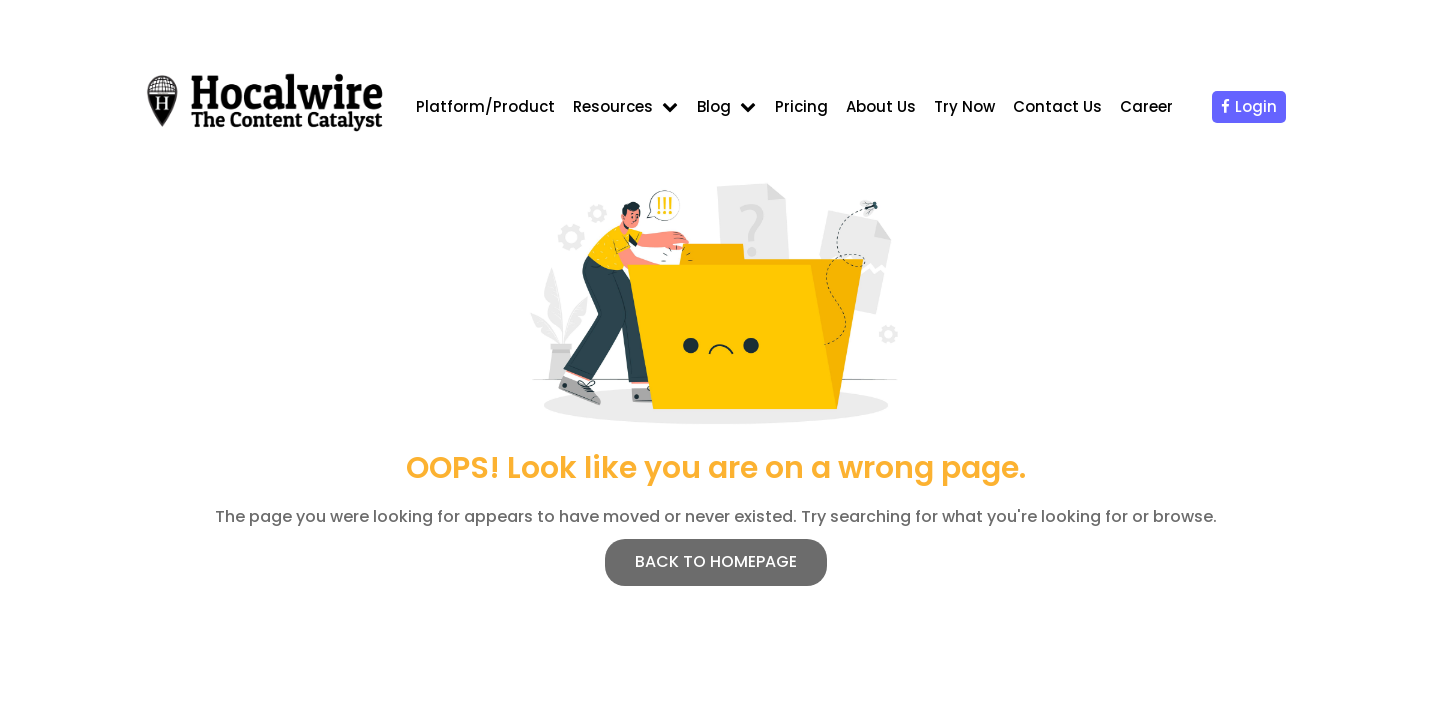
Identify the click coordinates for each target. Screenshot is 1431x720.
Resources (613, 106)
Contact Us (1057, 106)
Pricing (801, 106)
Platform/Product (485, 106)
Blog (714, 106)
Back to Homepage (716, 561)
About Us (881, 106)
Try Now (964, 106)
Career (1146, 106)
